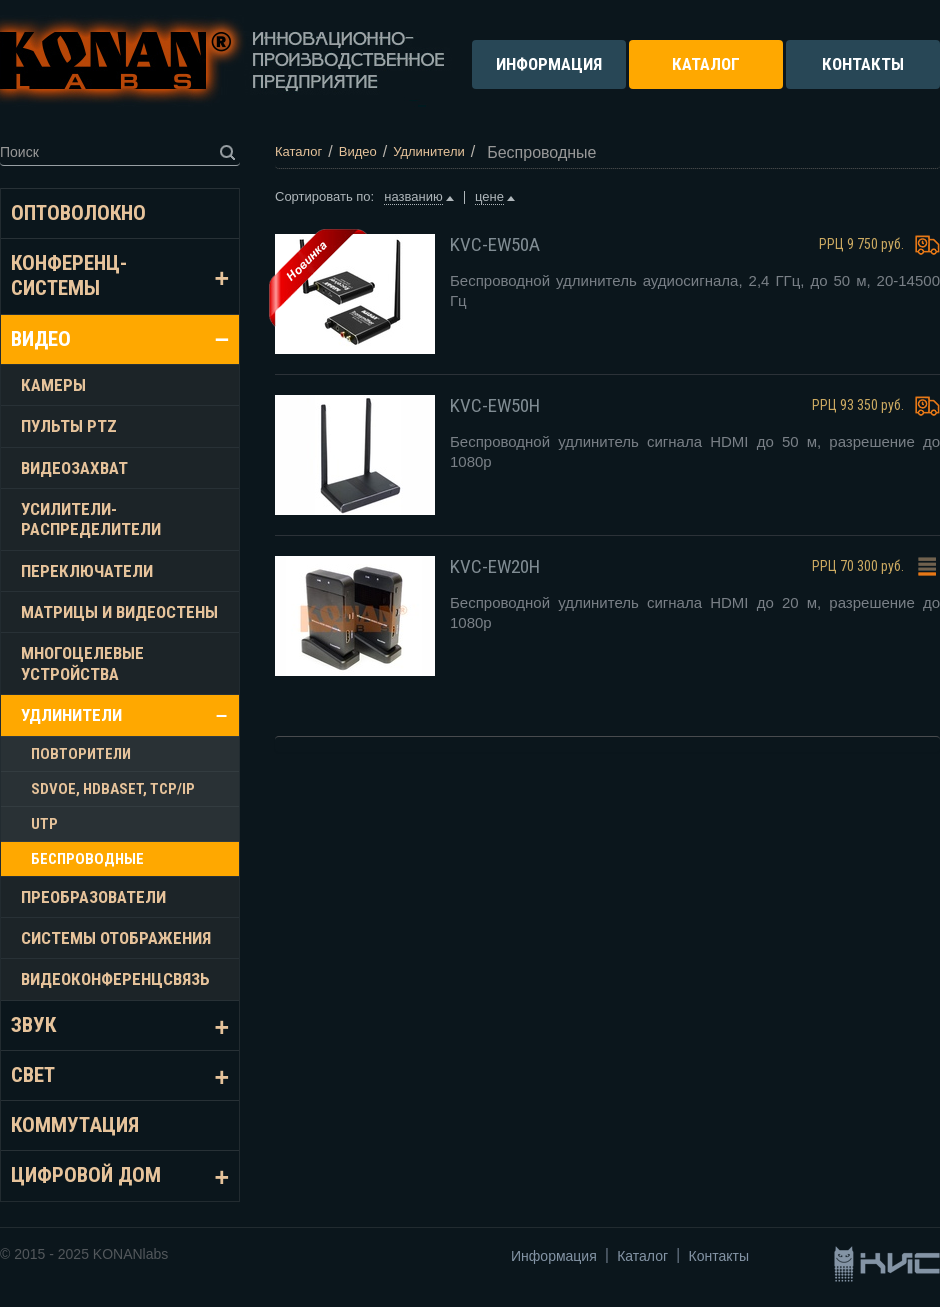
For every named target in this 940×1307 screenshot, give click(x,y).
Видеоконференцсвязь (115, 979)
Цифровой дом (86, 1175)
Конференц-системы (69, 275)
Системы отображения (116, 938)
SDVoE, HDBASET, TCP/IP (113, 789)
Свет (33, 1075)
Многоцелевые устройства (82, 663)
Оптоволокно (78, 213)
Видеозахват (74, 468)
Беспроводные (87, 859)
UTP (44, 824)
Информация (554, 1256)
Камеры (53, 385)
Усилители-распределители (91, 519)
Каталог (642, 1256)
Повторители (81, 754)
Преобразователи (93, 897)
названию (413, 196)
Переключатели (87, 571)
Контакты (719, 1256)
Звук (33, 1025)
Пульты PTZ (69, 426)
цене (489, 196)
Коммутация (75, 1125)
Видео (41, 339)
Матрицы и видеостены (119, 612)
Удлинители (71, 715)
